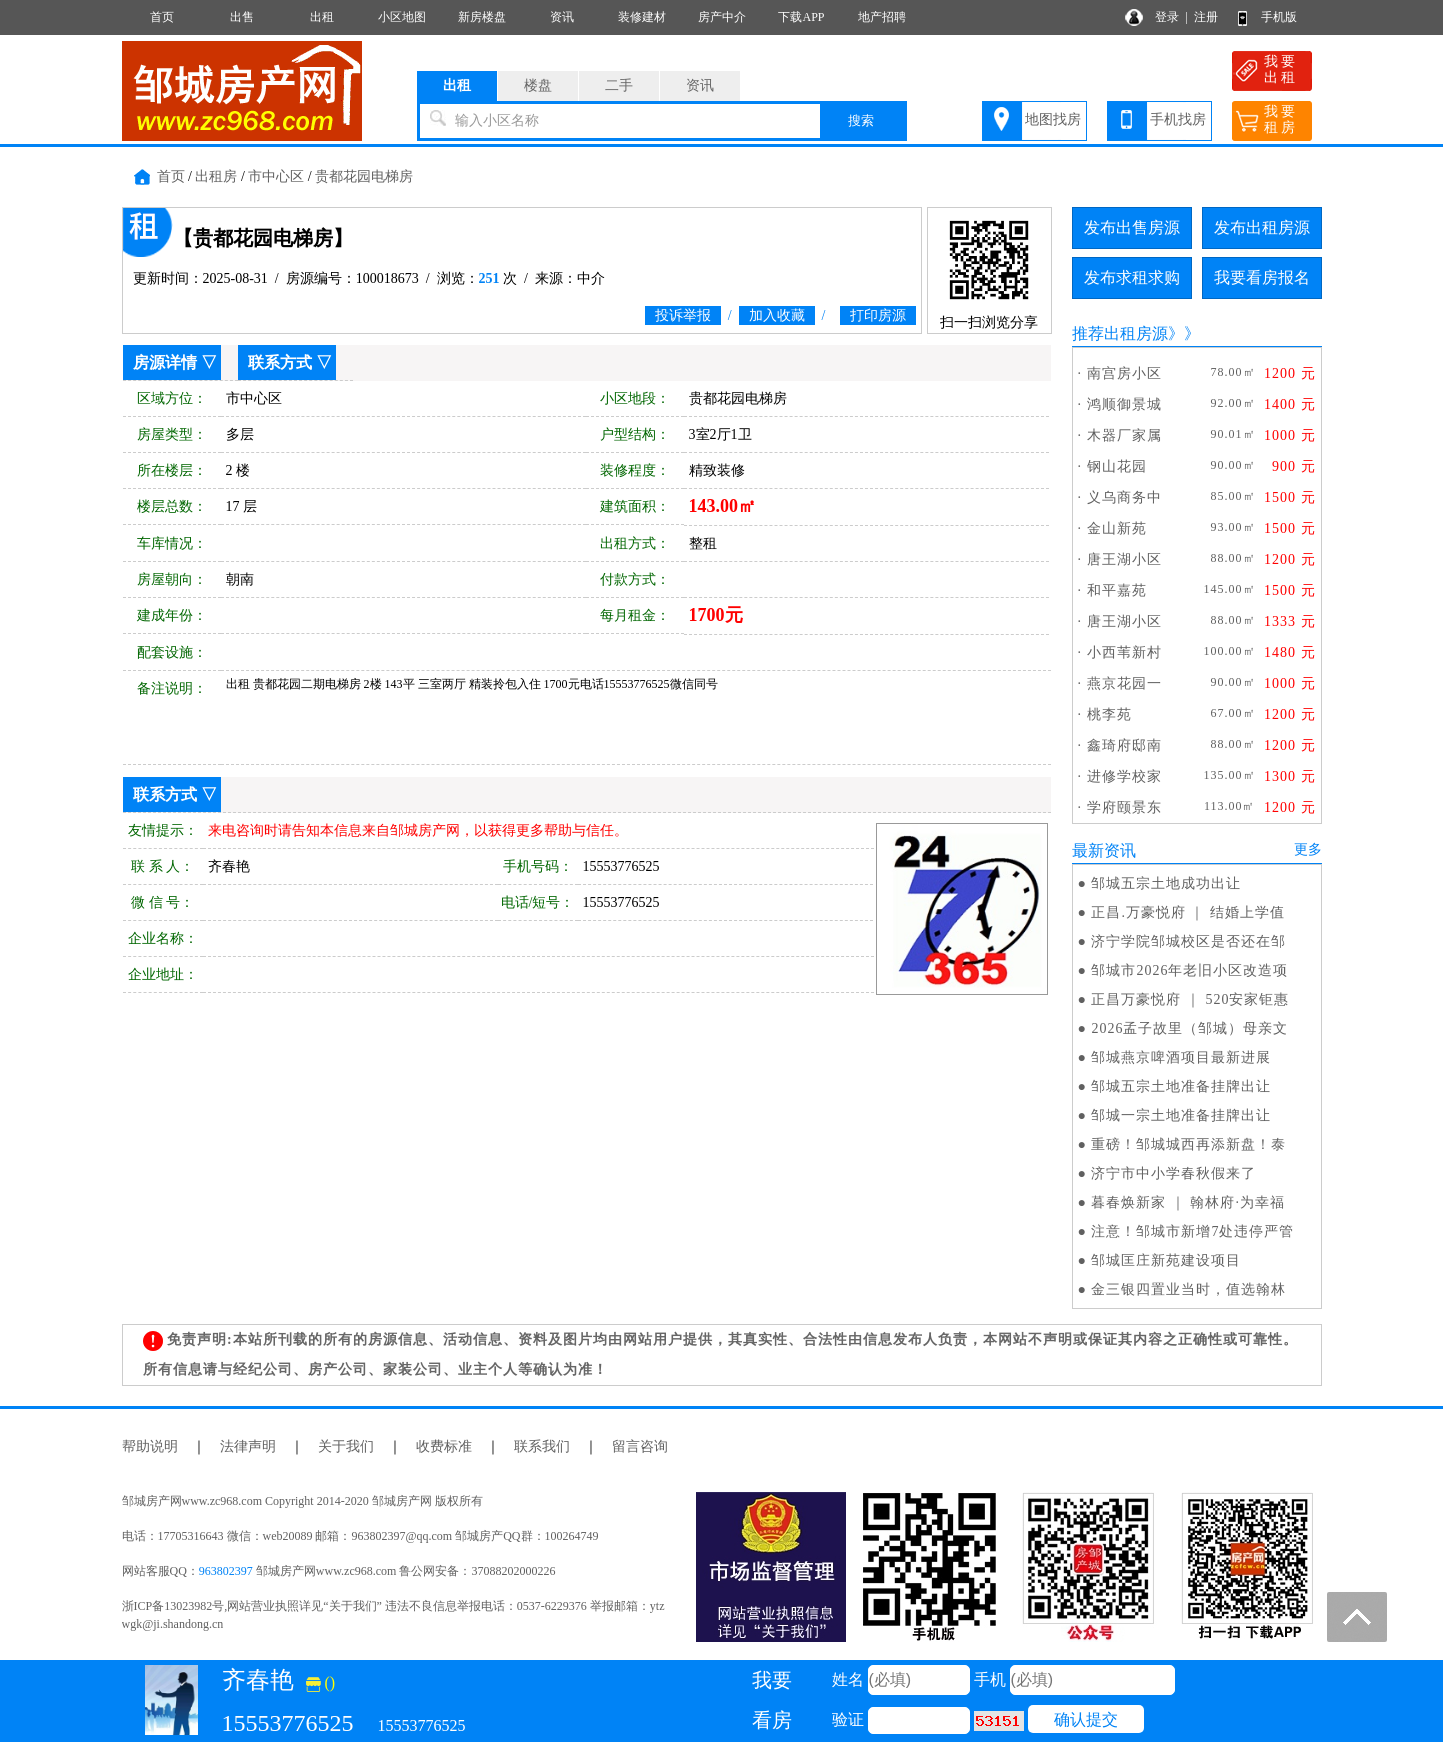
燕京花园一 (1124, 683)
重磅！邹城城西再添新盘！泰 (1188, 1144)
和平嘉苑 (1117, 590)
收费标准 (444, 1446)
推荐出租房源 (1120, 333)
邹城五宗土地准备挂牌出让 (1181, 1086)
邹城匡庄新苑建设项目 (1166, 1260)
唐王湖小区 (1124, 559)
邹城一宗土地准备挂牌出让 (1181, 1115)
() (321, 1682)
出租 (322, 17)
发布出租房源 (1262, 227)
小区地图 (402, 17)
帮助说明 (150, 1446)
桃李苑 (1109, 714)
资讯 (562, 17)
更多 (1308, 849)
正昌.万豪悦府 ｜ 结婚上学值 (1188, 912)
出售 (242, 17)
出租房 (216, 176)
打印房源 (878, 315)
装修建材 (642, 17)
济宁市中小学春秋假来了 (1173, 1173)
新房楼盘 (482, 17)
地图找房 (1053, 119)
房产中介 (722, 17)
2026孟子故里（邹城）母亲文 (1189, 1028)
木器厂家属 (1124, 435)
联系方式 (280, 362)
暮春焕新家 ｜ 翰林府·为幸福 (1188, 1202)
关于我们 (346, 1446)
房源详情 (165, 362)
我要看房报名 (1262, 277)
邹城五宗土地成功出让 (1166, 883)
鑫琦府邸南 (1124, 745)
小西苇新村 (1124, 652)
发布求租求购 (1132, 277)
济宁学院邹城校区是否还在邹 (1188, 941)
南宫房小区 (1124, 373)
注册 (1206, 17)
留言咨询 (640, 1446)
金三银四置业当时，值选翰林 (1188, 1289)
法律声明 (248, 1446)
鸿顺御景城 (1124, 404)
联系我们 (542, 1446)
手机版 (1279, 17)
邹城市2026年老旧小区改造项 (1189, 970)
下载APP (801, 17)
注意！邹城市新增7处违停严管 (1192, 1231)
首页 (162, 17)
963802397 (226, 1571)
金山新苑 (1117, 528)
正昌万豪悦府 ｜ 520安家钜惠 (1190, 999)
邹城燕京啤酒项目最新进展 (1181, 1057)
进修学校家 (1124, 776)
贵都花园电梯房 (364, 176)
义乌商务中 (1124, 497)
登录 (1167, 17)
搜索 (861, 120)
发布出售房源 (1132, 227)
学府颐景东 (1124, 807)
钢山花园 (1117, 466)
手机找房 (1178, 119)
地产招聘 (882, 17)
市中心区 (276, 176)
